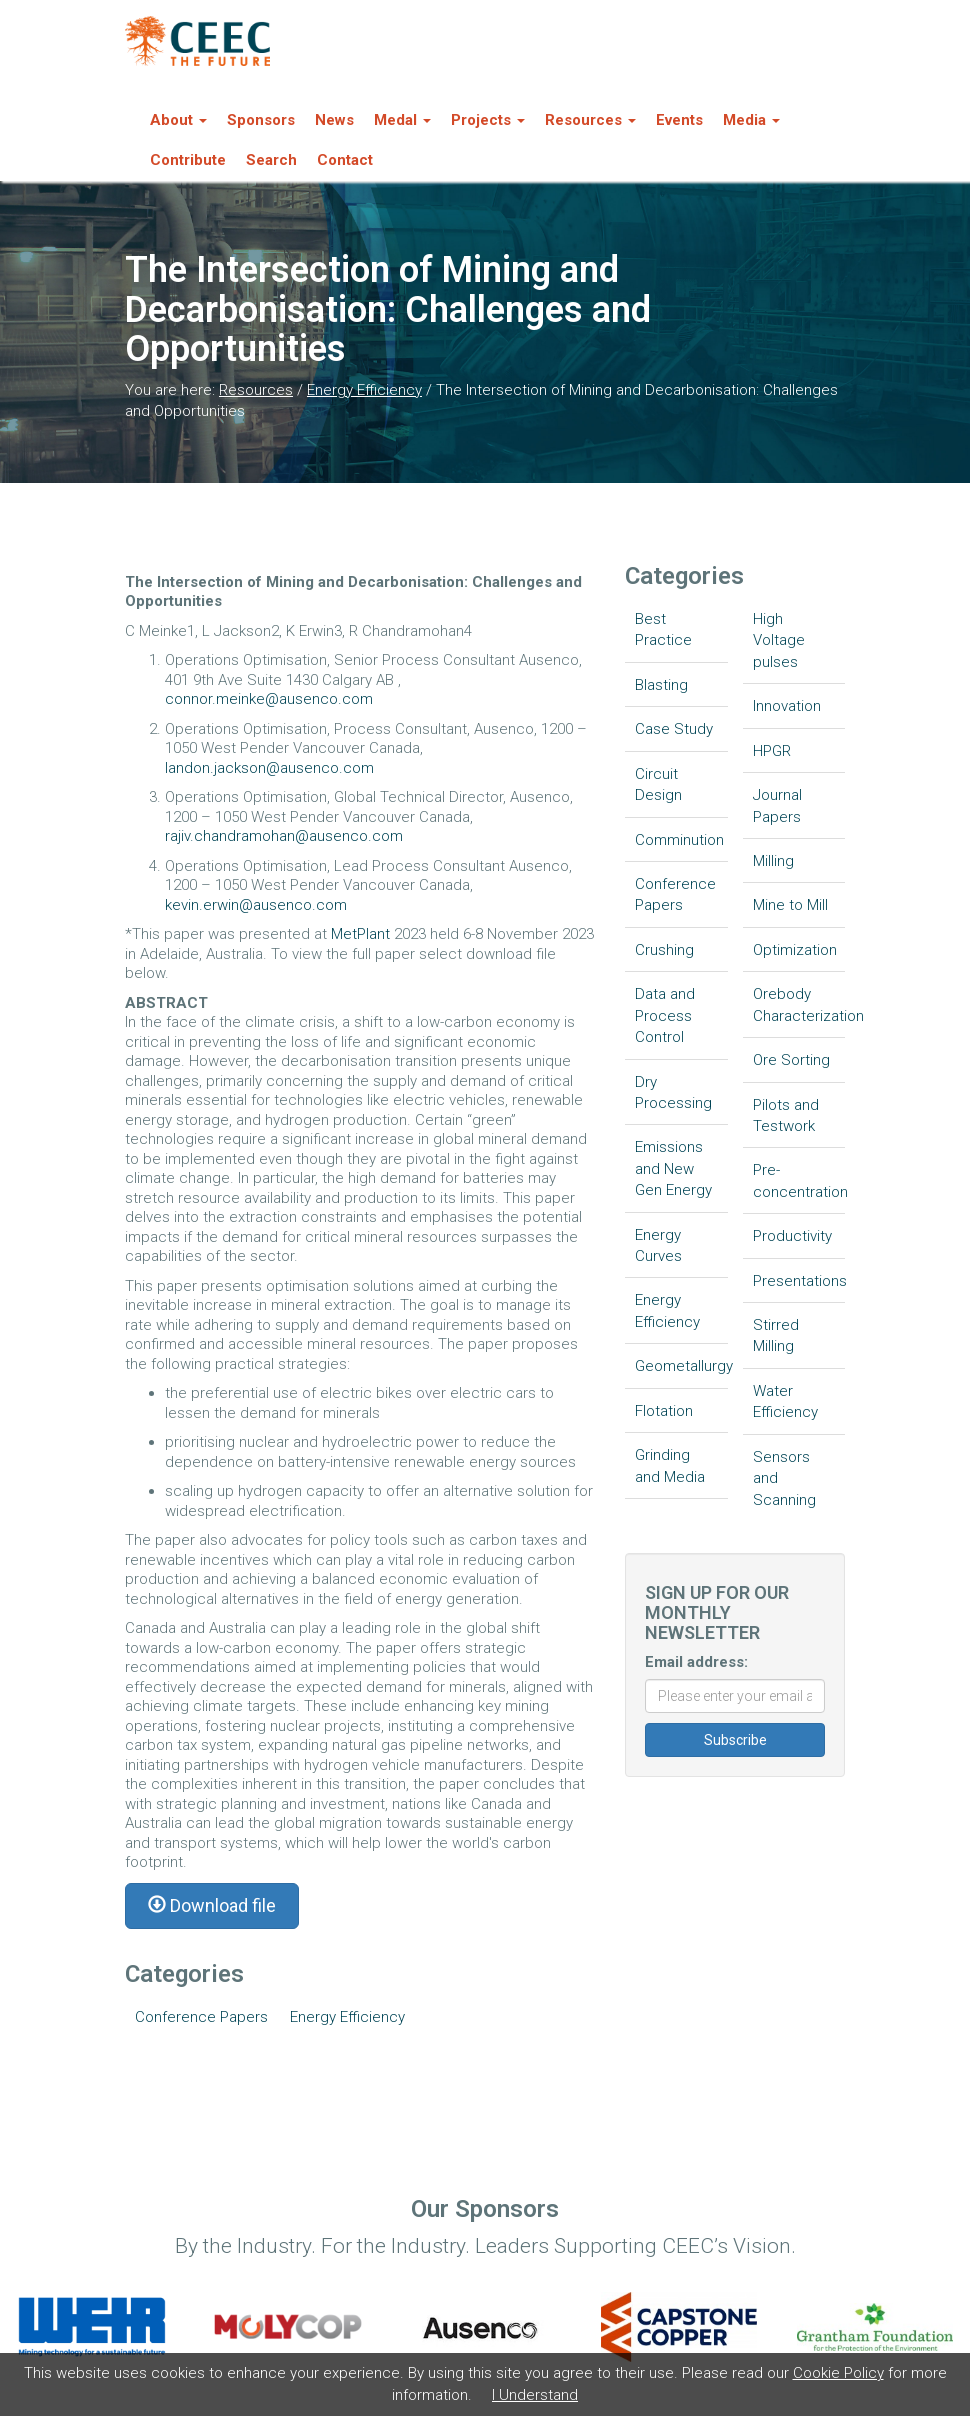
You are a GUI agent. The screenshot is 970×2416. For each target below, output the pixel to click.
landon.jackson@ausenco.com (269, 768)
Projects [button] (488, 120)
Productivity (792, 1236)
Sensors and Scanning (784, 1478)
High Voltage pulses (779, 640)
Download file (212, 1905)
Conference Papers (201, 2017)
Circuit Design (658, 784)
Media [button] (751, 120)
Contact (345, 160)
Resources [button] (590, 120)
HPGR (772, 751)
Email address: (696, 1662)
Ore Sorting (791, 1060)
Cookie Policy (838, 2373)
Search (271, 160)
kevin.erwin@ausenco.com (256, 905)
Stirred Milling (776, 1335)
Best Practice (663, 629)
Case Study (674, 729)
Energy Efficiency (364, 390)
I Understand (535, 2395)
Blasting (661, 685)
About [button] (178, 120)
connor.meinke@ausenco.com (269, 699)
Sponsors (261, 120)
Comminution (679, 840)
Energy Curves (658, 1245)
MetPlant (362, 934)
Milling (773, 861)
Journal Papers (777, 805)
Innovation (787, 706)
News (334, 120)
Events (679, 120)
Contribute (188, 160)
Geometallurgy (681, 1366)
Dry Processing (673, 1092)
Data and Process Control (665, 1015)
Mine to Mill (790, 905)
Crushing (664, 950)
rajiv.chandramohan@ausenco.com (284, 836)
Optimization (795, 950)
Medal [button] (402, 120)
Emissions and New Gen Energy (673, 1168)
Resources (256, 390)
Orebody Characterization (799, 1004)
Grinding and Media (670, 1465)
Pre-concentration (799, 1180)
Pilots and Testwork (786, 1115)
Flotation (664, 1411)
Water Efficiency (785, 1401)
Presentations (799, 1281)
